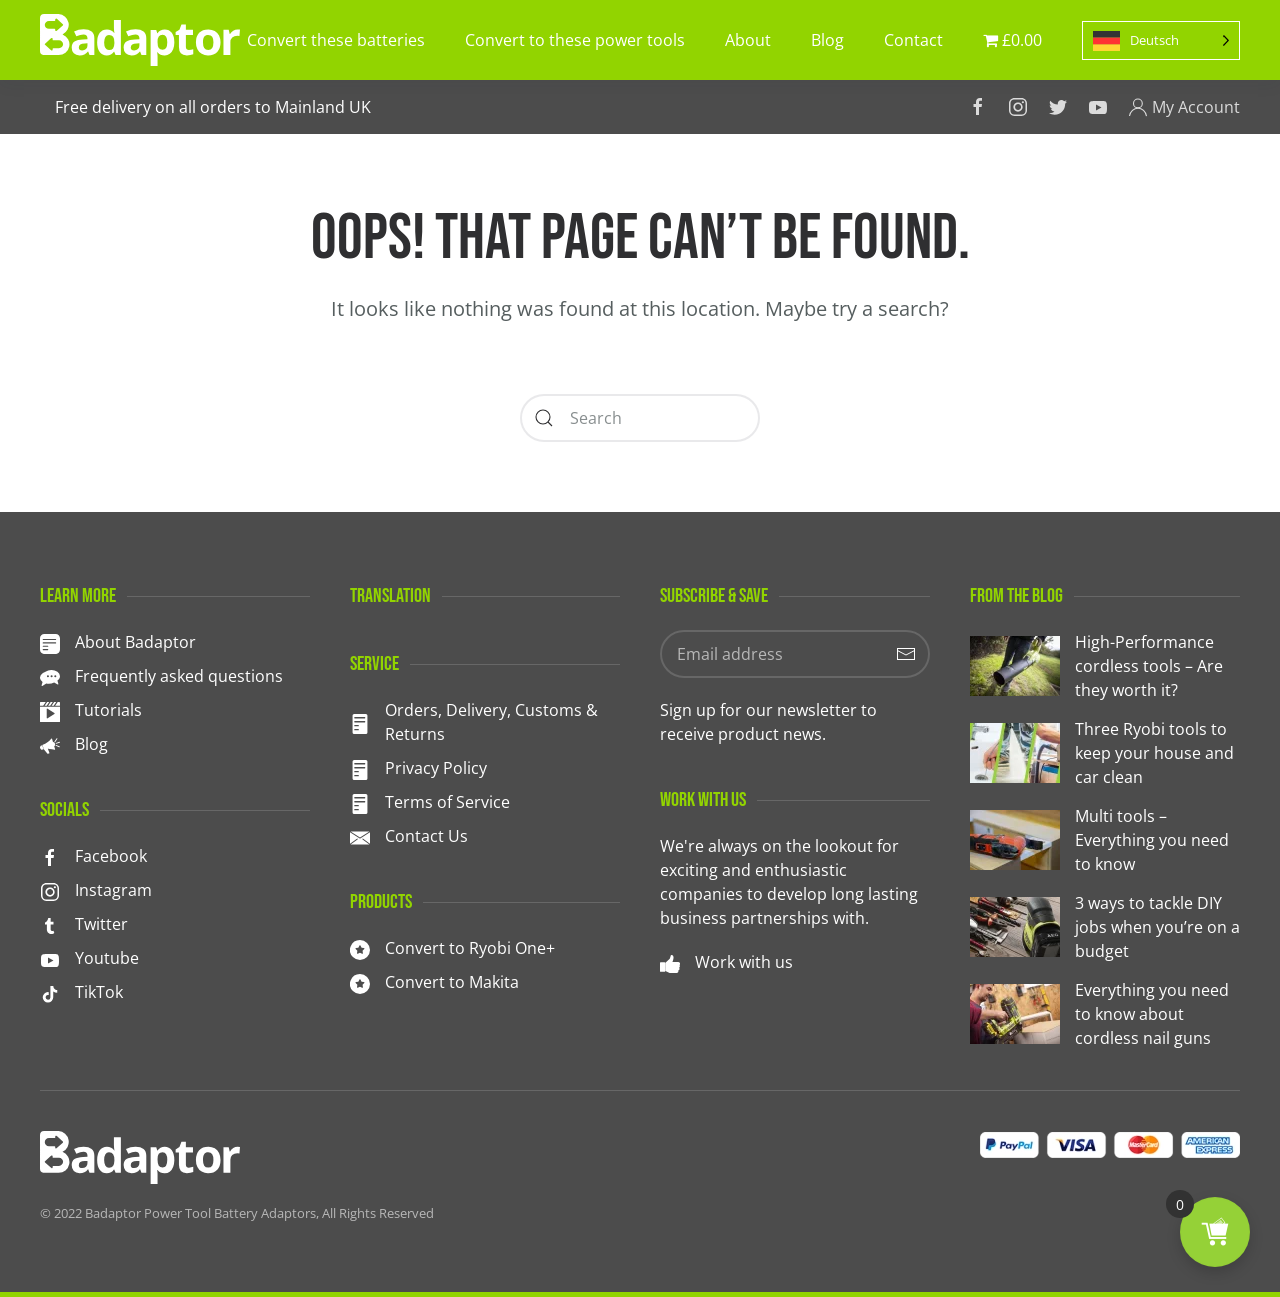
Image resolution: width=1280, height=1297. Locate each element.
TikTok (99, 992)
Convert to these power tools (575, 40)
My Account (1184, 107)
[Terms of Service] (360, 802)
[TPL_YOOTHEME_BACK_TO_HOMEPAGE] (140, 40)
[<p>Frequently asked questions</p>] (50, 676)
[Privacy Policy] (360, 768)
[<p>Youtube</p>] (50, 958)
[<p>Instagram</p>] (50, 890)
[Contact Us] (360, 836)
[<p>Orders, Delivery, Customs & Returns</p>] (360, 722)
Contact (913, 40)
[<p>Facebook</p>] (50, 856)
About (748, 40)
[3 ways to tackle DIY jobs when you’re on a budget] (1105, 927)
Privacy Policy (436, 768)
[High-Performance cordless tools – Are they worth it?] (1105, 666)
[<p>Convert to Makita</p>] (360, 982)
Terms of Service (447, 802)
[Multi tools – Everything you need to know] (1105, 840)
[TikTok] (50, 992)
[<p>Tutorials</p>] (50, 710)
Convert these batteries (336, 40)
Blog (827, 40)
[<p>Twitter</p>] (50, 924)
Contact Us (426, 836)
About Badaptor (135, 642)
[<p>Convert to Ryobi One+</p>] (360, 948)
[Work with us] (670, 962)
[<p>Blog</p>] (50, 744)
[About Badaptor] (50, 642)
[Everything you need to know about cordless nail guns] (1105, 1014)
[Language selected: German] (1161, 40)
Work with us (744, 962)
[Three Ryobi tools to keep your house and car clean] (1105, 753)
